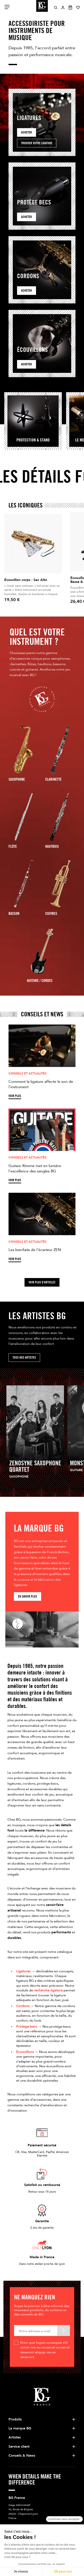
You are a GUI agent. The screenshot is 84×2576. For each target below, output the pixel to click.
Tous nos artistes (24, 1357)
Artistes (15, 2437)
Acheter (26, 132)
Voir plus (15, 1096)
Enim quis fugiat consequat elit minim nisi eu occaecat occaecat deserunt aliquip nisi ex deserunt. (45, 2349)
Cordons (23, 2006)
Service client (19, 2446)
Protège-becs (26, 2026)
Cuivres (51, 913)
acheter (26, 217)
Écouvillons (25, 2051)
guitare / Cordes (39, 980)
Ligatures (23, 1971)
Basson (14, 913)
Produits (15, 2419)
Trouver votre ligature (36, 143)
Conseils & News (22, 2455)
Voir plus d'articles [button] (42, 1282)
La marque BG (20, 2428)
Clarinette (53, 779)
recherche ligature (48, 1990)
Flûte (13, 846)
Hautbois (52, 846)
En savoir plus (27, 1596)
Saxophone (17, 779)
